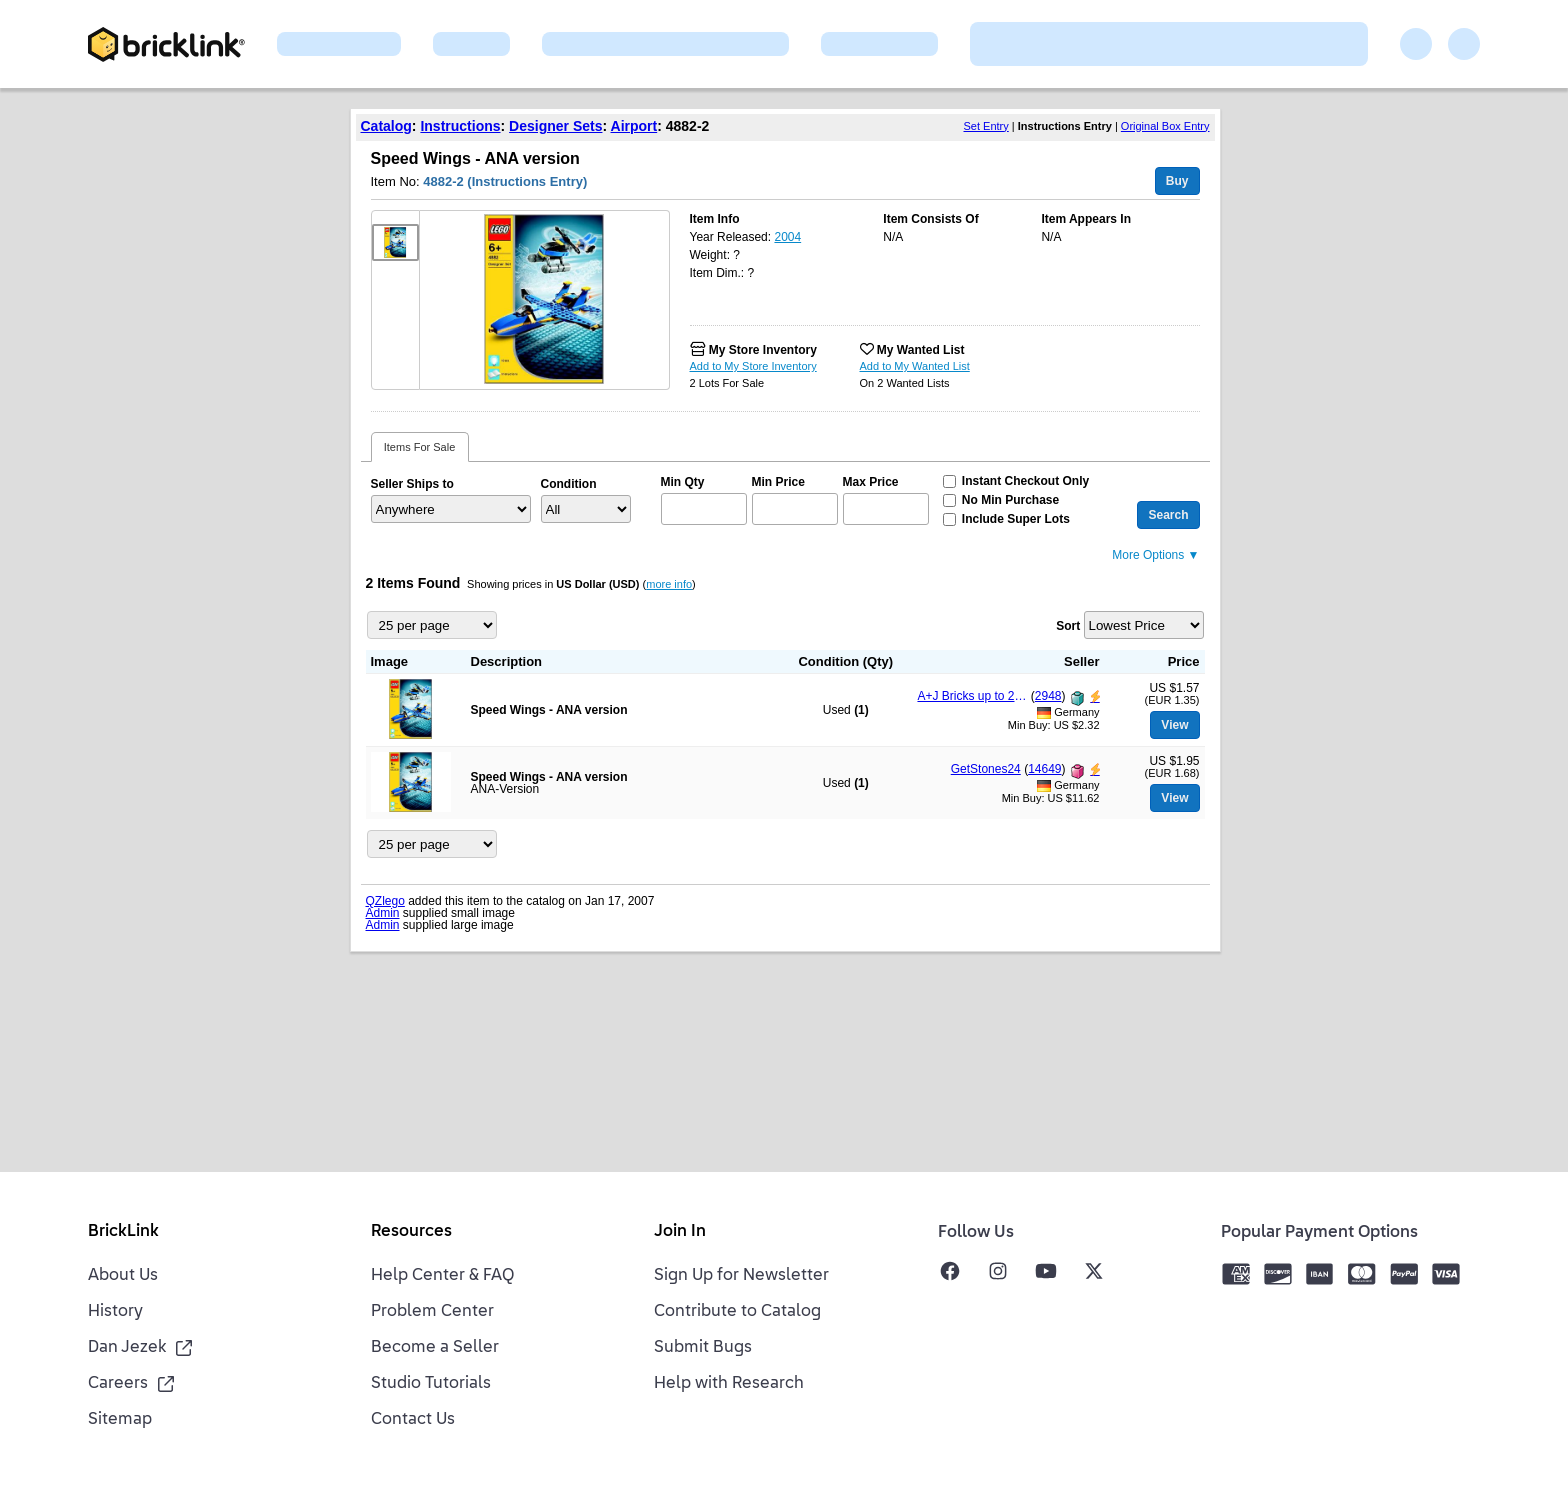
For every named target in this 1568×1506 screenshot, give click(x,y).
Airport (634, 126)
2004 (787, 237)
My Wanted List (921, 350)
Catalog (386, 126)
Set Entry (986, 126)
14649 (1044, 769)
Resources (411, 1232)
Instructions (460, 126)
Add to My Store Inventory (753, 366)
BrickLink (123, 1232)
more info (669, 584)
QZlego (385, 901)
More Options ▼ (1155, 555)
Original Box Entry (1165, 126)
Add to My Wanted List (915, 366)
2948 (1048, 696)
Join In (680, 1232)
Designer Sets (555, 126)
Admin (383, 913)
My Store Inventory (763, 350)
